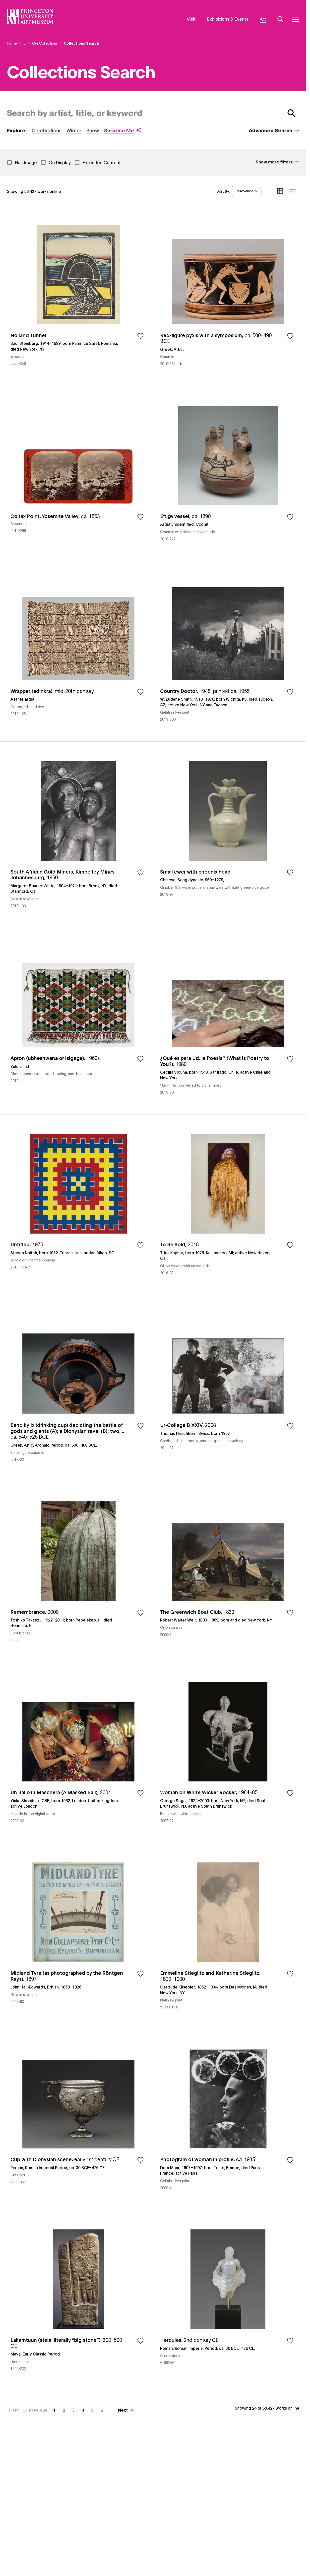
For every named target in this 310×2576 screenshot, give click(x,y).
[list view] (292, 191)
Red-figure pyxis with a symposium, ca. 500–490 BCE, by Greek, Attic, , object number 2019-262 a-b (228, 295)
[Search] (280, 19)
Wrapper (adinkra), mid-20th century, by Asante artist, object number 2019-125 (78, 651)
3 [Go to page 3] (73, 2409)
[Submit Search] (291, 113)
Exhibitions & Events (227, 19)
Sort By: (223, 191)
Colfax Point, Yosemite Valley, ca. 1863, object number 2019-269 (78, 473)
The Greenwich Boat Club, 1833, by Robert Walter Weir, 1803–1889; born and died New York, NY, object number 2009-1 (228, 1572)
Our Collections (45, 43)
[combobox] (144, 114)
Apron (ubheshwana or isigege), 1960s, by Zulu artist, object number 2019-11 (78, 1021)
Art (263, 19)
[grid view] (280, 191)
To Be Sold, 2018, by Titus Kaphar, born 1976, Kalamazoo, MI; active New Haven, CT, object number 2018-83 (228, 1204)
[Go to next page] (126, 2410)
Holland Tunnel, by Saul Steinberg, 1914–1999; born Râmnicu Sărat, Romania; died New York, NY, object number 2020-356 (78, 295)
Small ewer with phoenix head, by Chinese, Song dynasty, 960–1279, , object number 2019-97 (228, 834)
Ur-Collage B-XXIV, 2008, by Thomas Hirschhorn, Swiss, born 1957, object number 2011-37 (228, 1388)
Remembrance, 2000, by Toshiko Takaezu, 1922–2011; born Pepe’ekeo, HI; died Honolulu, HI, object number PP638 (78, 1572)
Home (12, 43)
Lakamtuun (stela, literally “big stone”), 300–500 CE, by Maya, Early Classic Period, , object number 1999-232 (78, 2300)
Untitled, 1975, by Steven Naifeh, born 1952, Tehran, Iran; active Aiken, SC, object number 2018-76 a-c (78, 1204)
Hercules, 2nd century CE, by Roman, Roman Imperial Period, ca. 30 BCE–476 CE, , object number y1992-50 (228, 2300)
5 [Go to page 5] (92, 2409)
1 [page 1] (54, 2409)
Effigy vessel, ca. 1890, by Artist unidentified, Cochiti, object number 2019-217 (228, 473)
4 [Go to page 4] (83, 2409)
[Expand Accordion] (277, 162)
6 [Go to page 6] (102, 2409)
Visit (191, 19)
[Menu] (295, 19)
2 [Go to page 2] (64, 2409)
